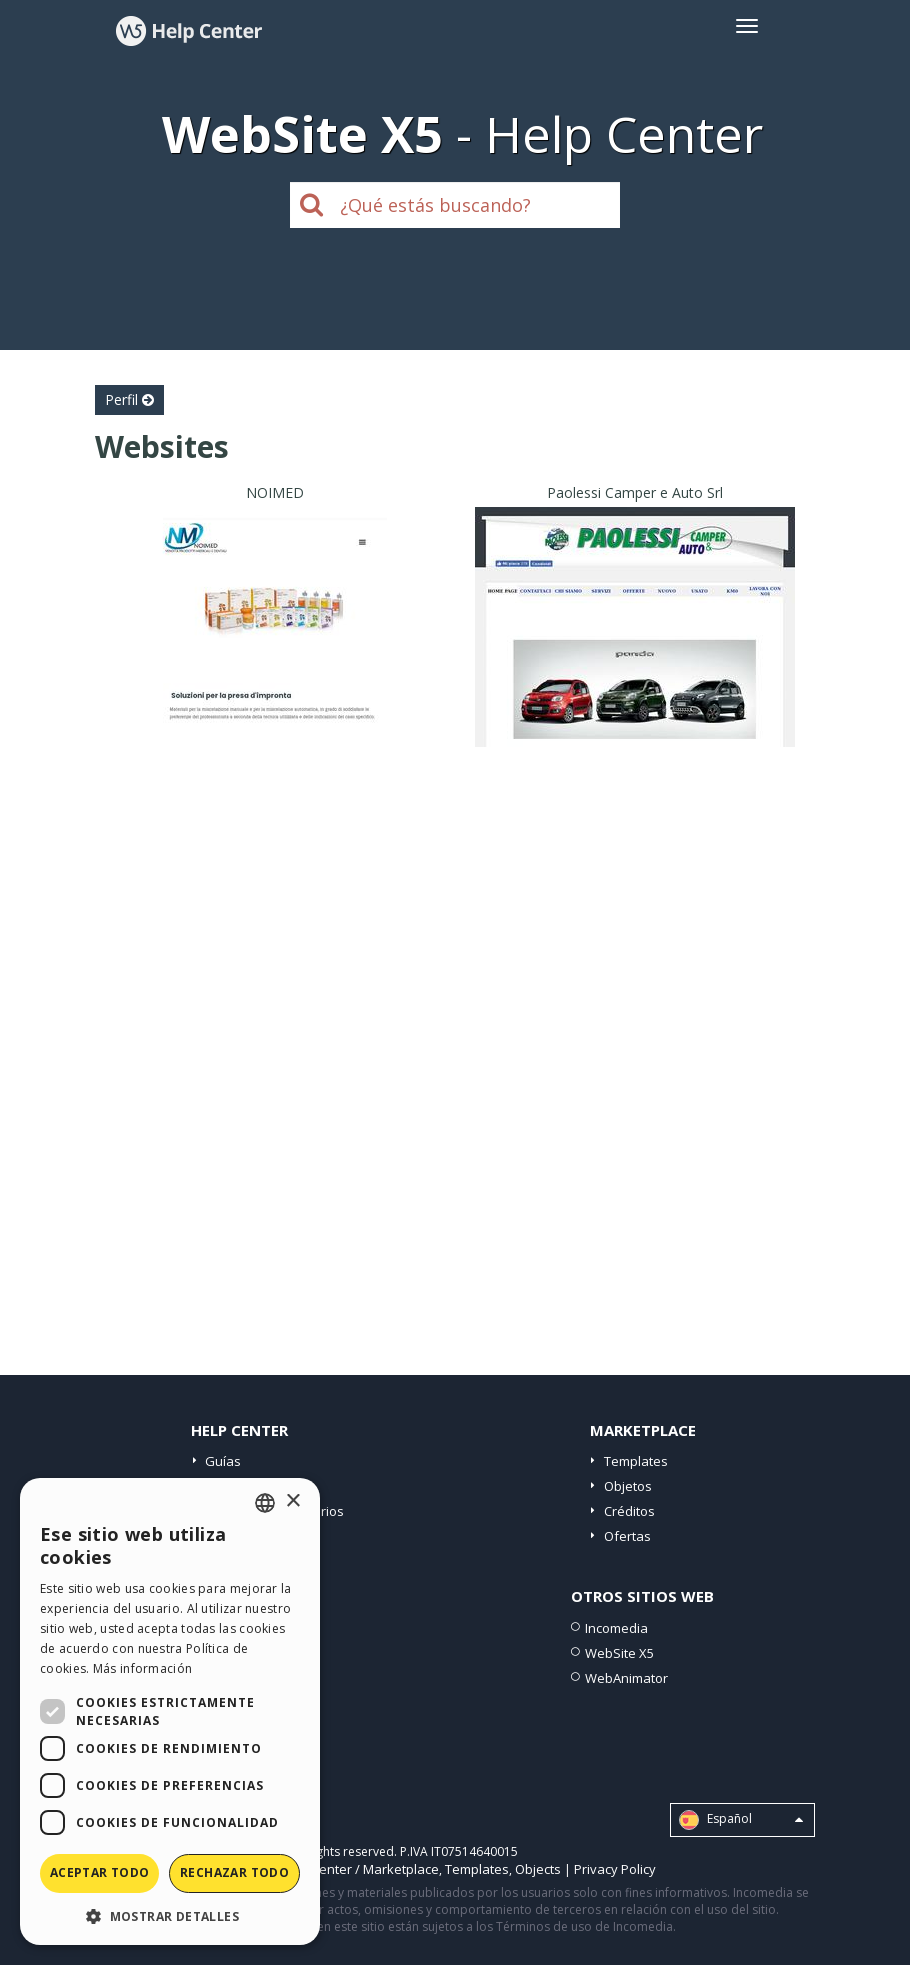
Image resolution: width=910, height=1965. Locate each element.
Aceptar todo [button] (100, 1872)
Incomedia (616, 1628)
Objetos (628, 1486)
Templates (636, 1461)
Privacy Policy (615, 1869)
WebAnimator (626, 1678)
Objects (538, 1869)
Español (741, 1820)
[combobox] (265, 1503)
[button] (170, 1915)
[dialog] (170, 1711)
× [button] (292, 1501)
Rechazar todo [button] (234, 1872)
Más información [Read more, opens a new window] (143, 1668)
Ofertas (627, 1536)
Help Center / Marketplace (359, 1869)
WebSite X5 (619, 1653)
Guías (223, 1461)
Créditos (629, 1511)
